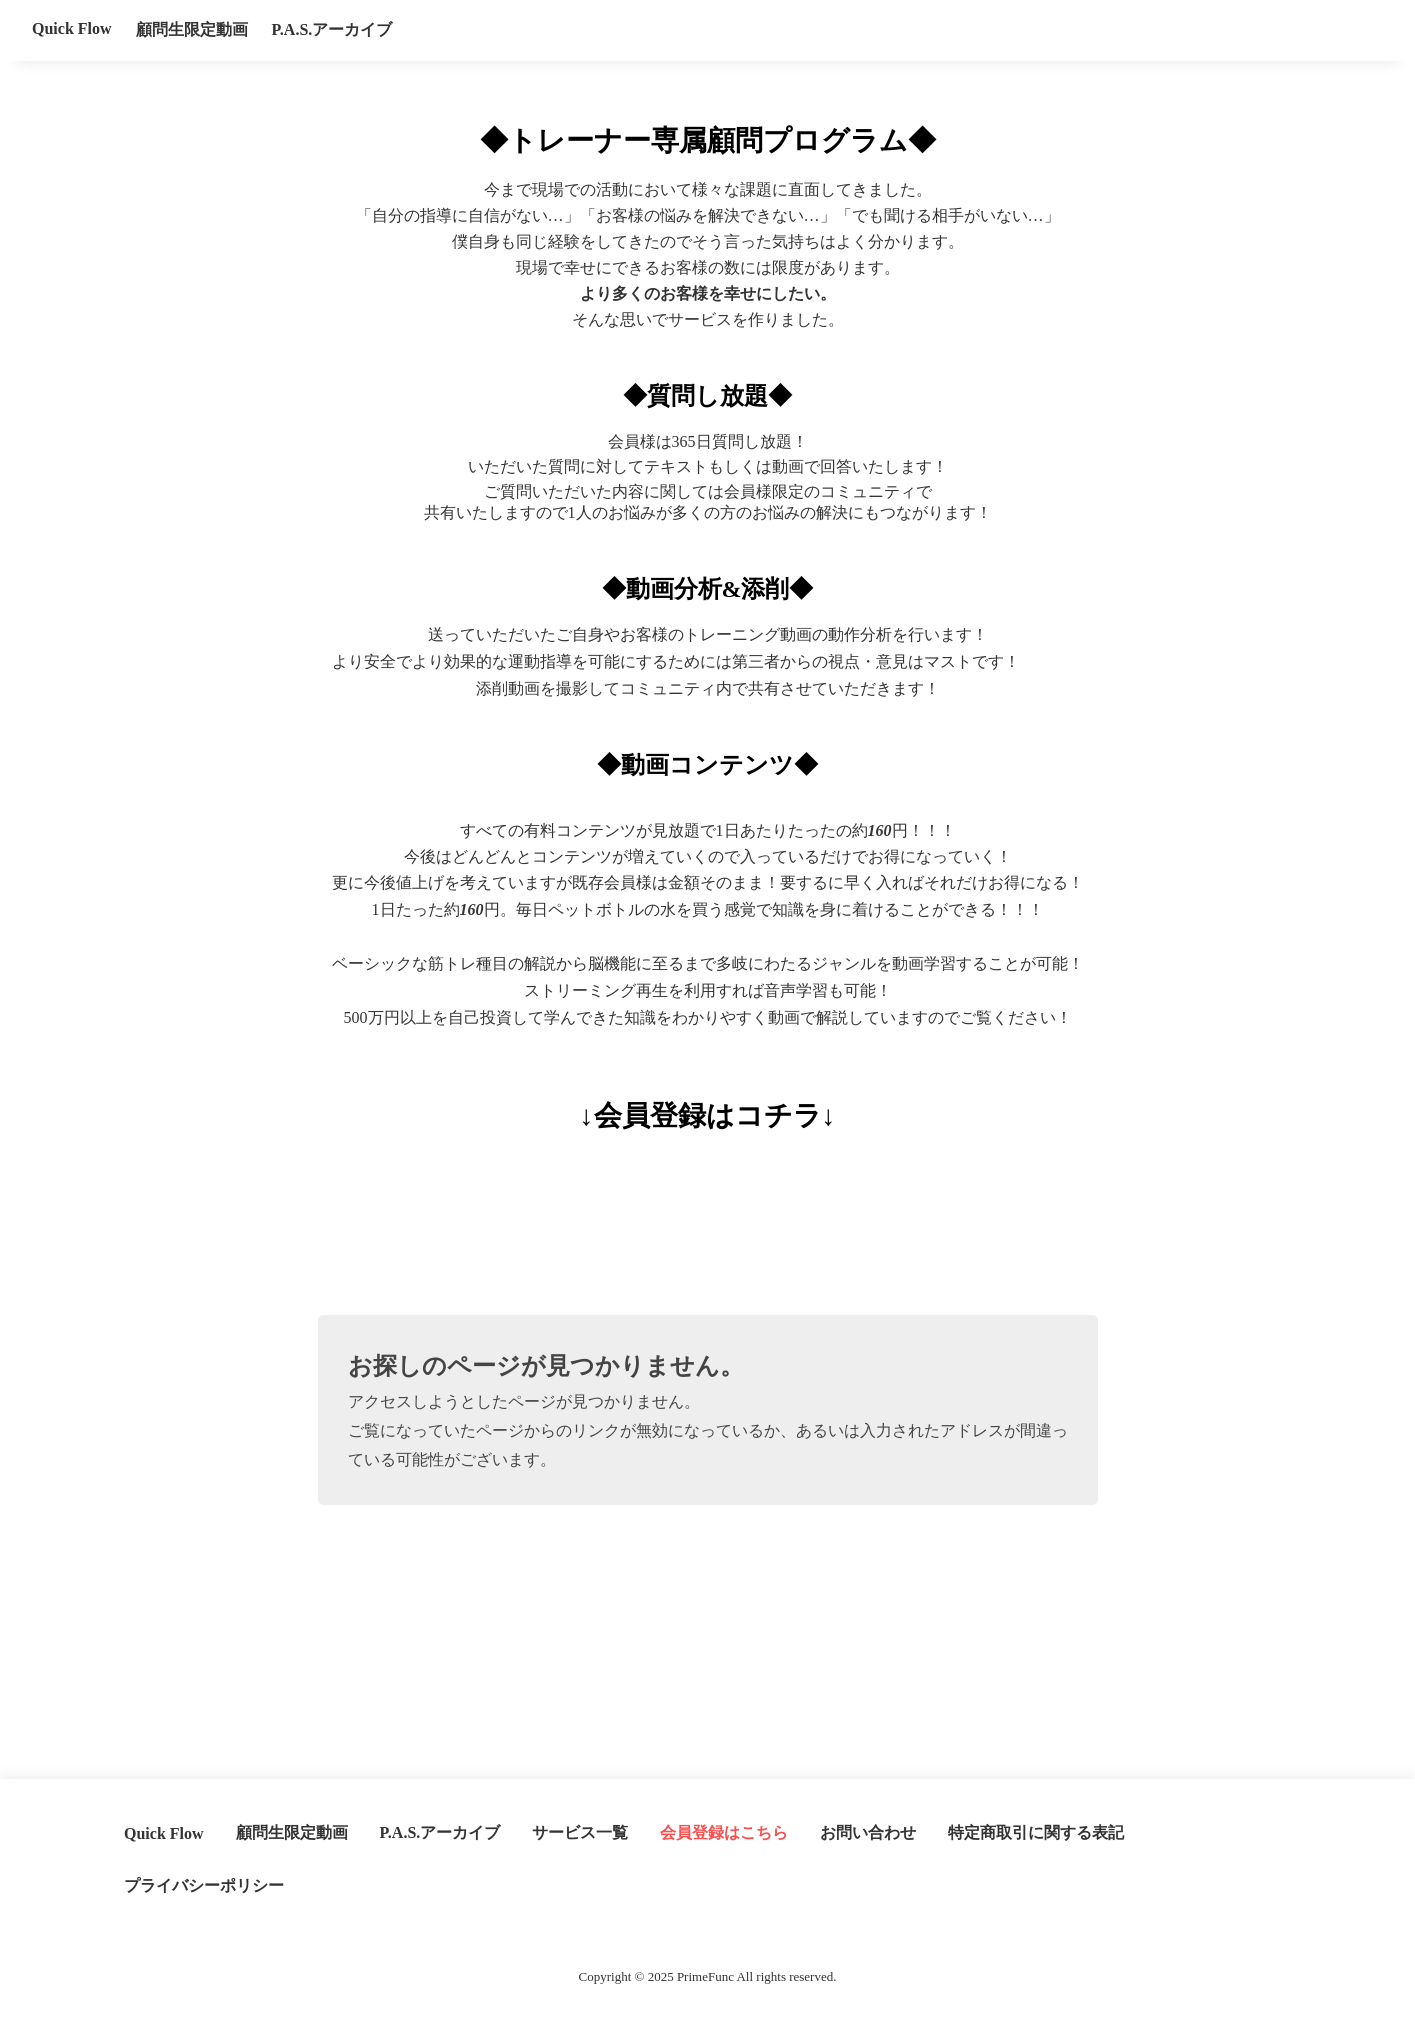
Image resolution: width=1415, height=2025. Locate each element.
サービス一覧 (580, 1832)
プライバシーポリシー (204, 1885)
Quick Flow (72, 28)
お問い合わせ (868, 1832)
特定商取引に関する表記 (1036, 1832)
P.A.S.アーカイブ (332, 29)
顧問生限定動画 (192, 29)
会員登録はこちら (724, 1832)
